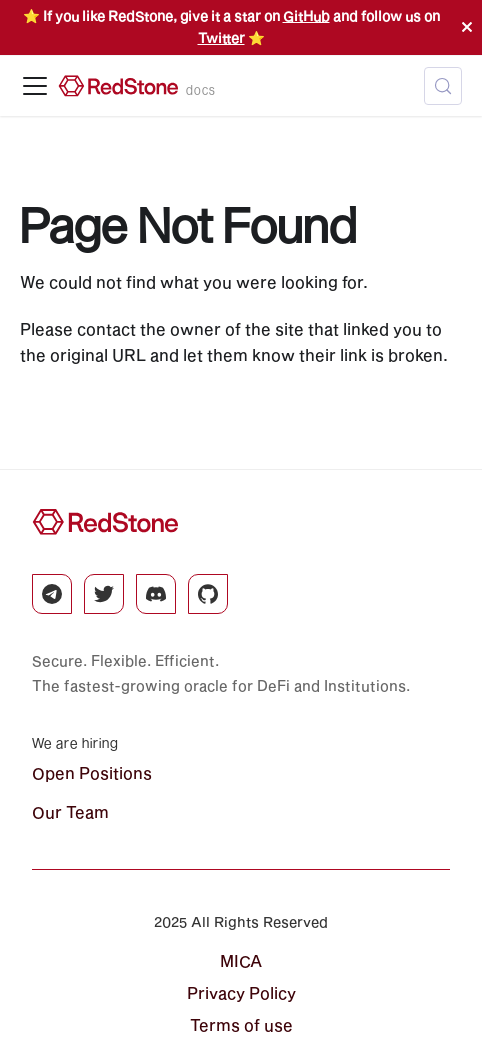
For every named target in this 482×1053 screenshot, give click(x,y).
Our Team (70, 811)
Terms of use (241, 1024)
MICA (241, 960)
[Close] (467, 27)
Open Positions (92, 772)
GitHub (306, 16)
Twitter (221, 38)
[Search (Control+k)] (443, 86)
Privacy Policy (241, 992)
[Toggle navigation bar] (35, 86)
